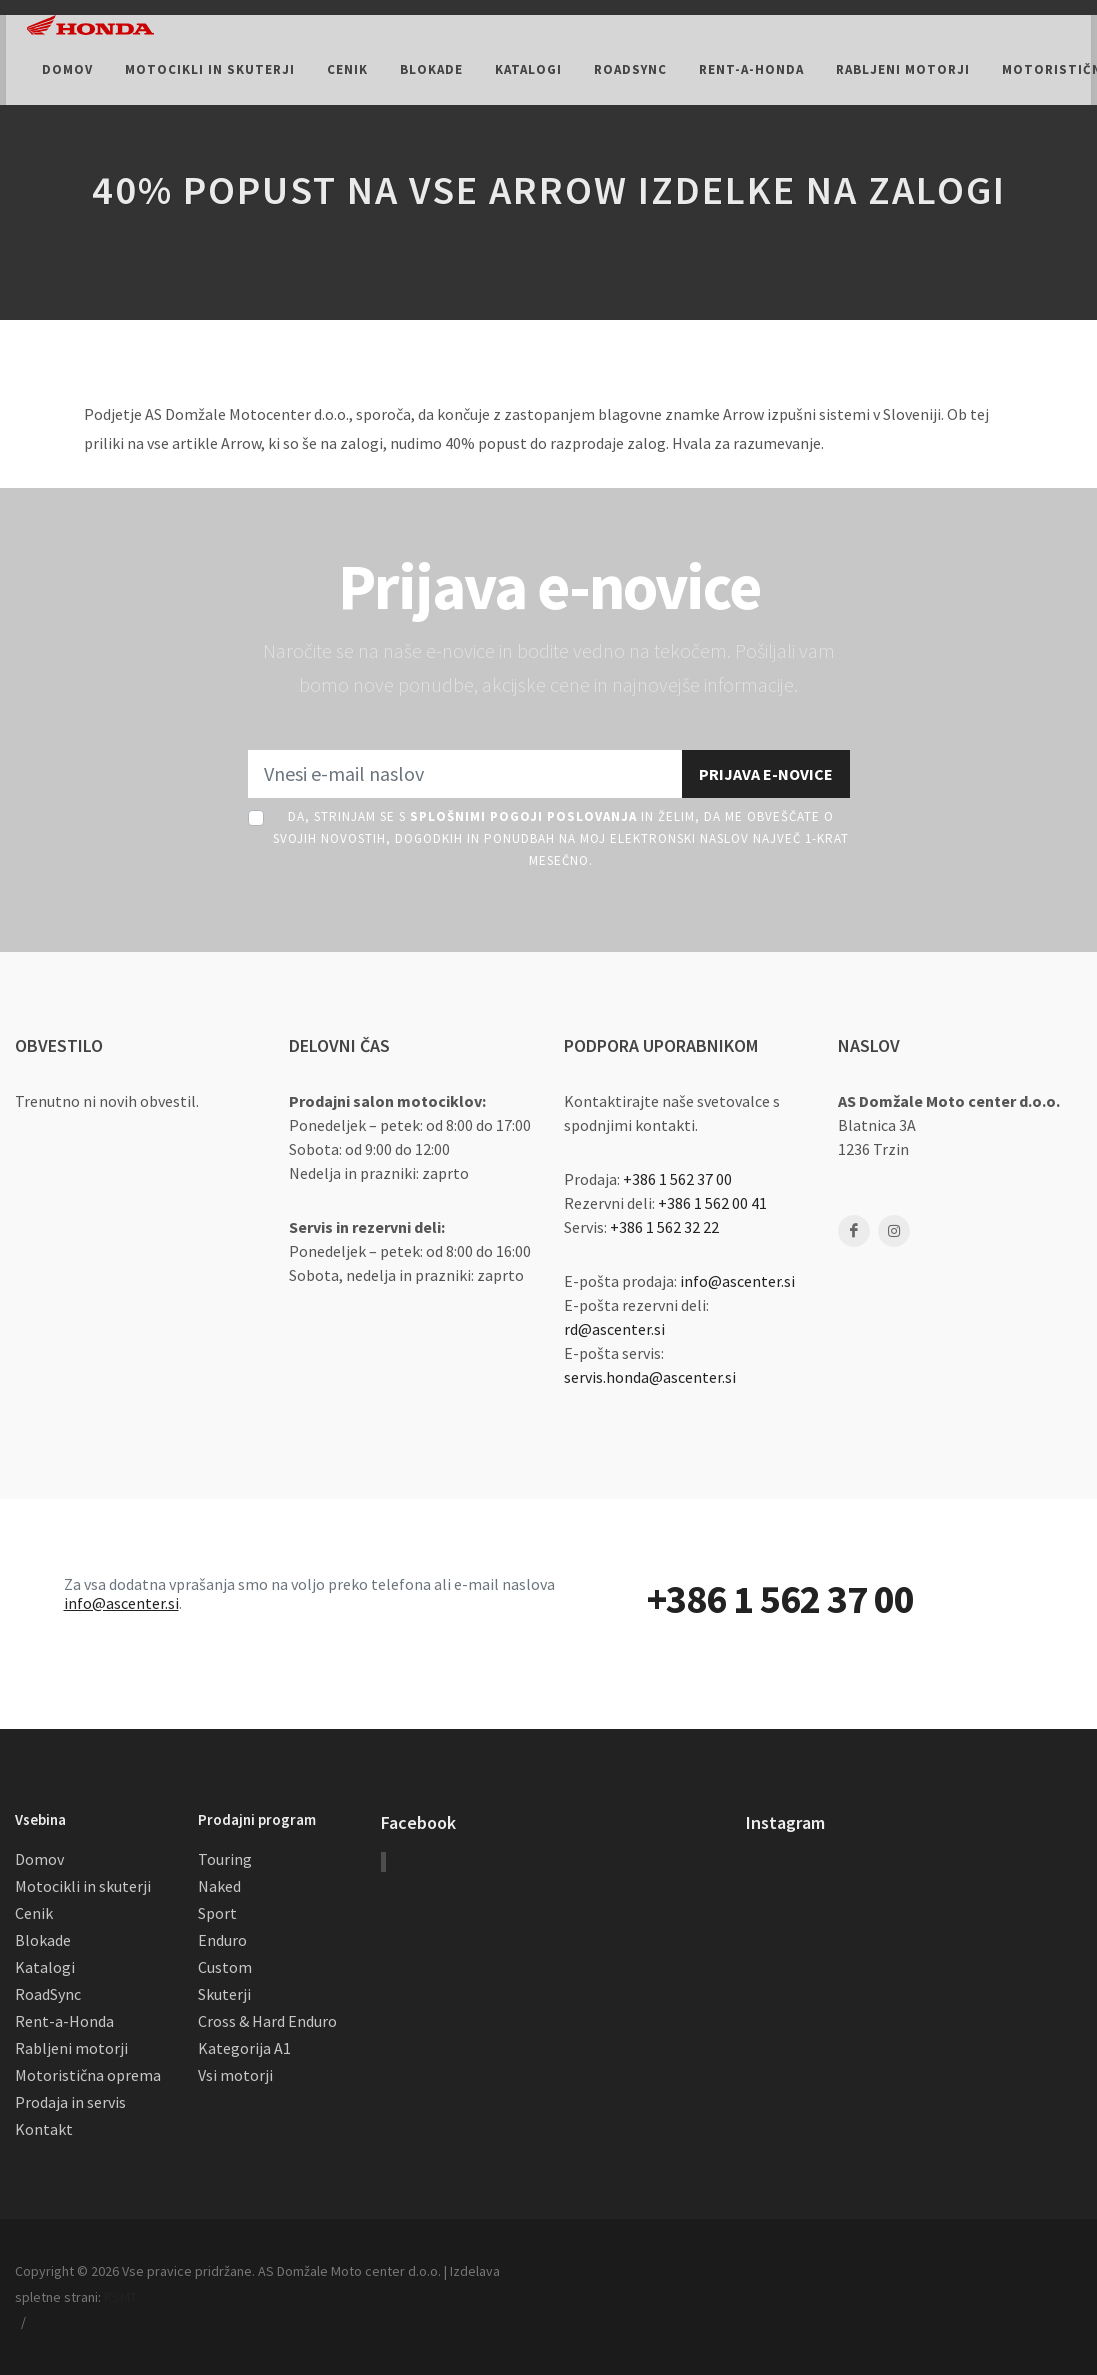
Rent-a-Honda (64, 2021)
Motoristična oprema (88, 2075)
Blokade (43, 1940)
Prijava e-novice (766, 774)
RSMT (120, 2297)
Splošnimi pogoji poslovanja (523, 816)
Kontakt (44, 2129)
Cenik (34, 1913)
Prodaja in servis (70, 2102)
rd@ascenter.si (614, 1329)
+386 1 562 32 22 (664, 1227)
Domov (39, 1859)
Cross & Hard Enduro (267, 2021)
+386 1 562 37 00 (677, 1179)
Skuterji (224, 1994)
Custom (225, 1967)
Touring (225, 1859)
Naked (219, 1886)
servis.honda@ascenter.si (650, 1377)
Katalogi (45, 1967)
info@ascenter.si (737, 1281)
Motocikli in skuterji (83, 1886)
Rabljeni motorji (71, 2048)
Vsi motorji (235, 2075)
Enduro (222, 1940)
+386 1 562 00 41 (712, 1203)
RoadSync (48, 1994)
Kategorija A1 (244, 2048)
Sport (217, 1913)
